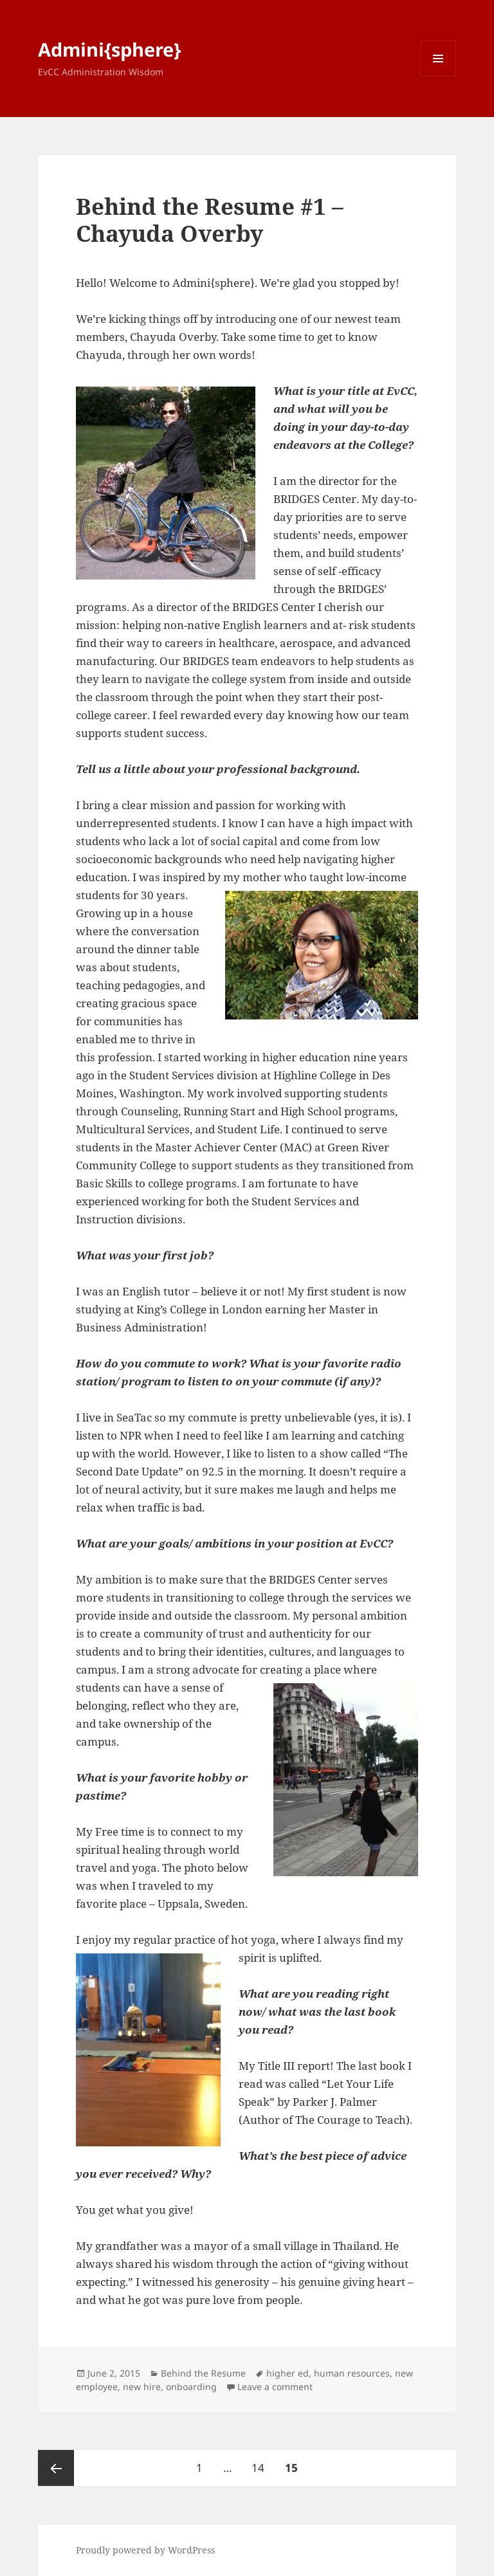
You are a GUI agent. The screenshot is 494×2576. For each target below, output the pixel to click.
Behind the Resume (203, 2373)
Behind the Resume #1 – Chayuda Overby (209, 219)
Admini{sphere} (109, 49)
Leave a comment (275, 2386)
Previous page (56, 2468)
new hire (142, 2386)
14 (262, 2462)
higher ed (287, 2373)
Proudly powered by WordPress (145, 2550)
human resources (352, 2373)
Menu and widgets (438, 76)
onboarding (191, 2386)
